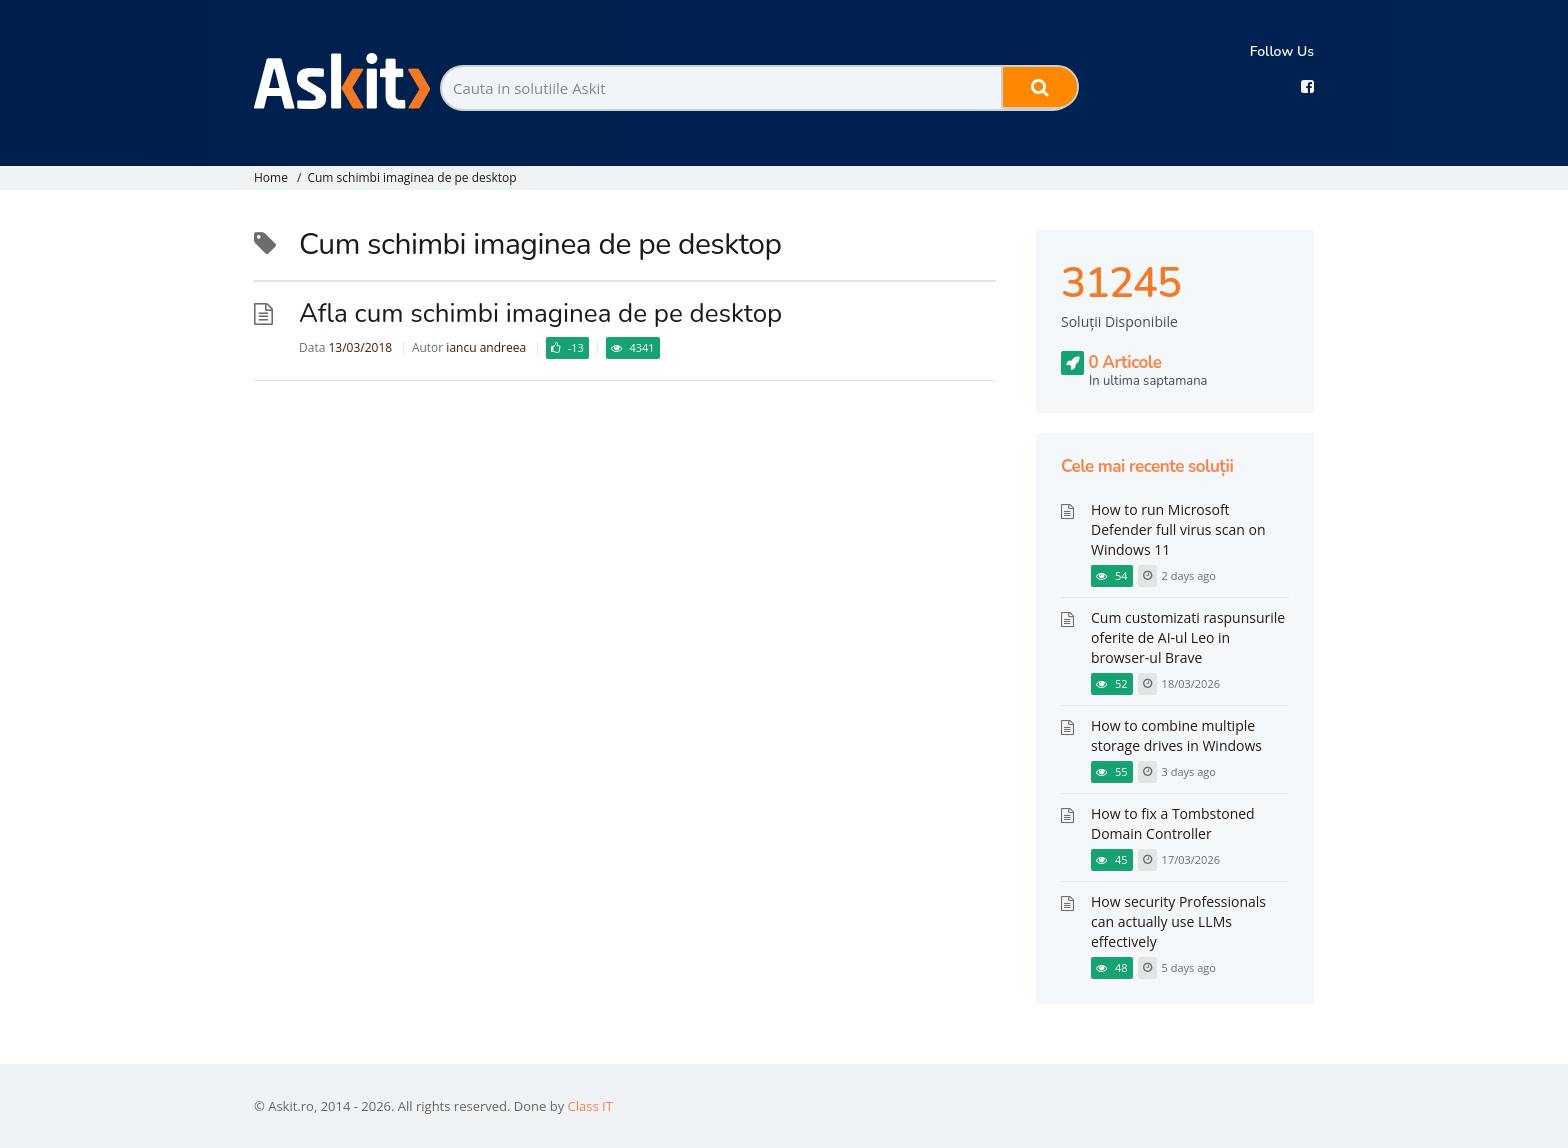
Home (271, 177)
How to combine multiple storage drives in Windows (1176, 735)
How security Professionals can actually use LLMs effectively (1178, 921)
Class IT (590, 1106)
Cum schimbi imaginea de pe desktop (411, 177)
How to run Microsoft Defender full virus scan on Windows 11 (1178, 529)
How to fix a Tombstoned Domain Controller (1173, 823)
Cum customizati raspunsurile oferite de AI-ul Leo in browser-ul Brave (1188, 637)
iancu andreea (486, 347)
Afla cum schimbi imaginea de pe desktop (540, 313)
